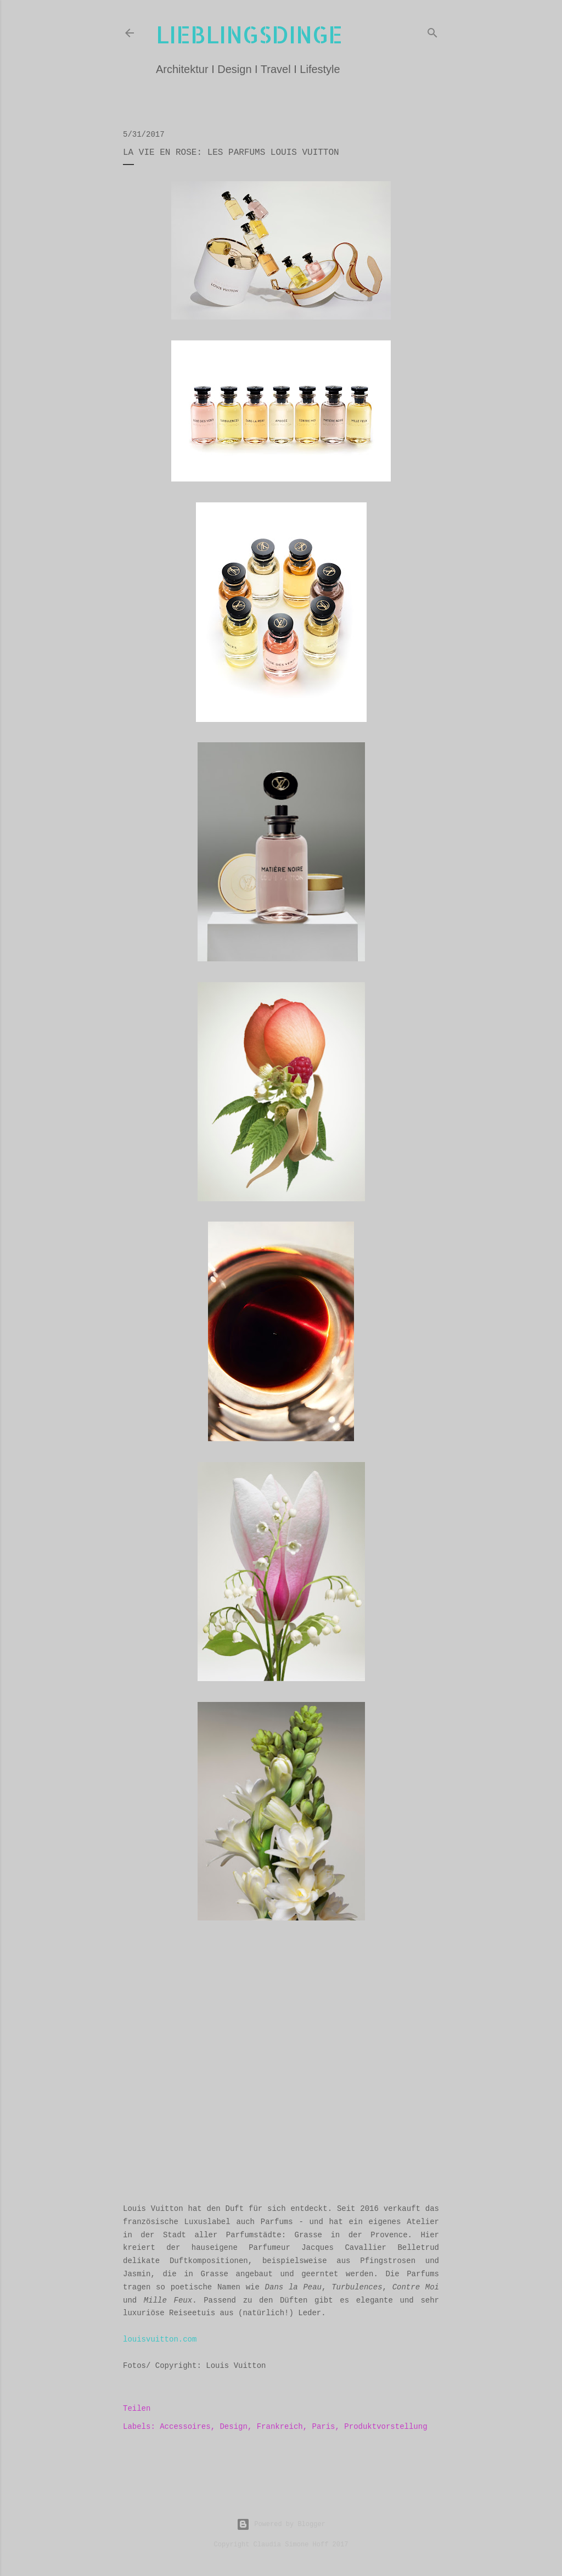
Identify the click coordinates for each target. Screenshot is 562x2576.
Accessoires (185, 2426)
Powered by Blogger (281, 2524)
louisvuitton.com (159, 2339)
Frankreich (280, 2426)
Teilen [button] (136, 2408)
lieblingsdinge (249, 34)
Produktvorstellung (385, 2426)
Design (233, 2426)
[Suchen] (432, 31)
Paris (323, 2426)
